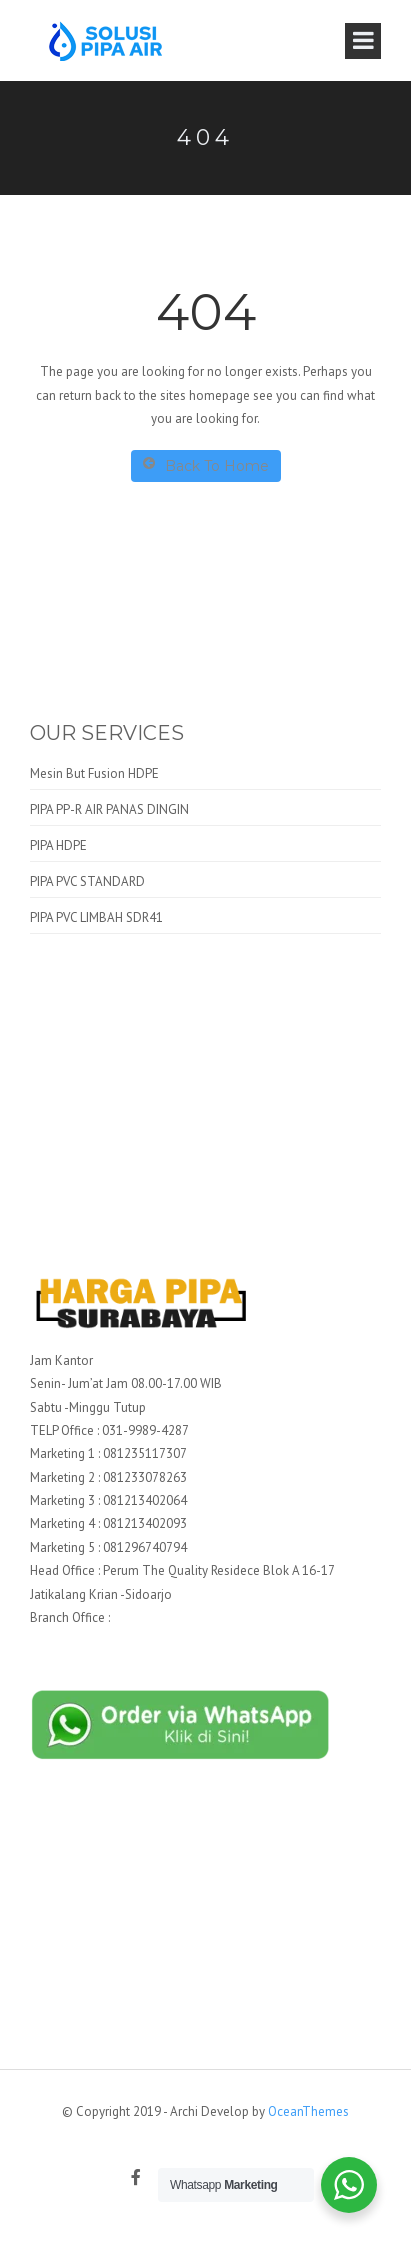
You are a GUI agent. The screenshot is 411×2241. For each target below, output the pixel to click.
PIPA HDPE (58, 845)
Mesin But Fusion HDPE (94, 773)
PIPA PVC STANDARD (87, 881)
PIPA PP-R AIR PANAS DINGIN (109, 809)
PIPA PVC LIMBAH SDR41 (96, 917)
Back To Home (206, 465)
